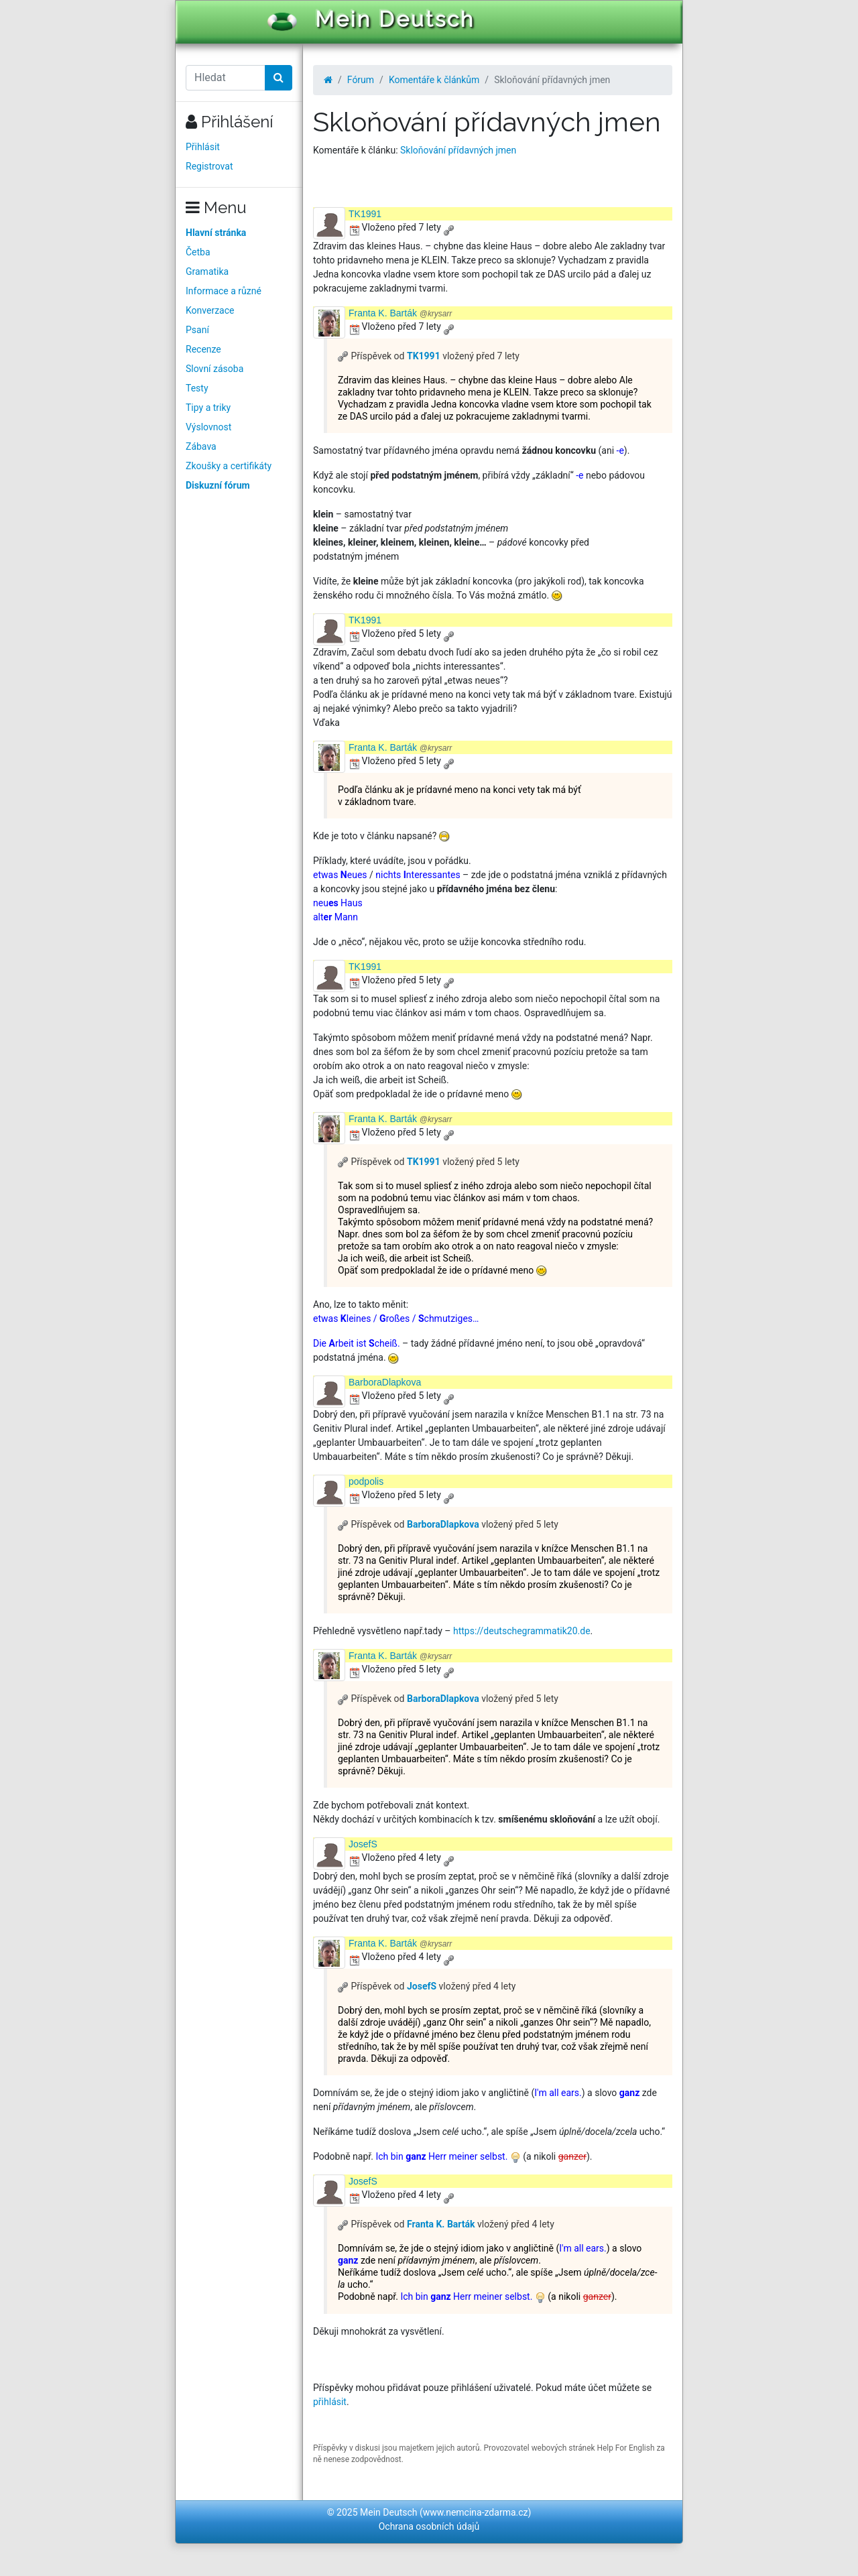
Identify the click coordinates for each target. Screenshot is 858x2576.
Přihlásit (203, 146)
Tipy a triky (208, 407)
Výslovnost (208, 427)
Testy (197, 388)
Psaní (197, 329)
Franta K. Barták (400, 313)
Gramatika (207, 271)
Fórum (360, 79)
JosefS (363, 1844)
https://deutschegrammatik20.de (522, 1631)
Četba (198, 252)
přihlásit (330, 2401)
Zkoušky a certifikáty (228, 466)
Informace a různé (223, 291)
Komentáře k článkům (434, 79)
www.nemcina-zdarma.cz (475, 2512)
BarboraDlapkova (385, 1382)
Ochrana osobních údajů (429, 2526)
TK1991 (365, 213)
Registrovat (209, 166)
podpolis (366, 1481)
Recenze (203, 349)
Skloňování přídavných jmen (458, 150)
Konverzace (210, 310)
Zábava (201, 446)
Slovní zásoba (214, 368)
